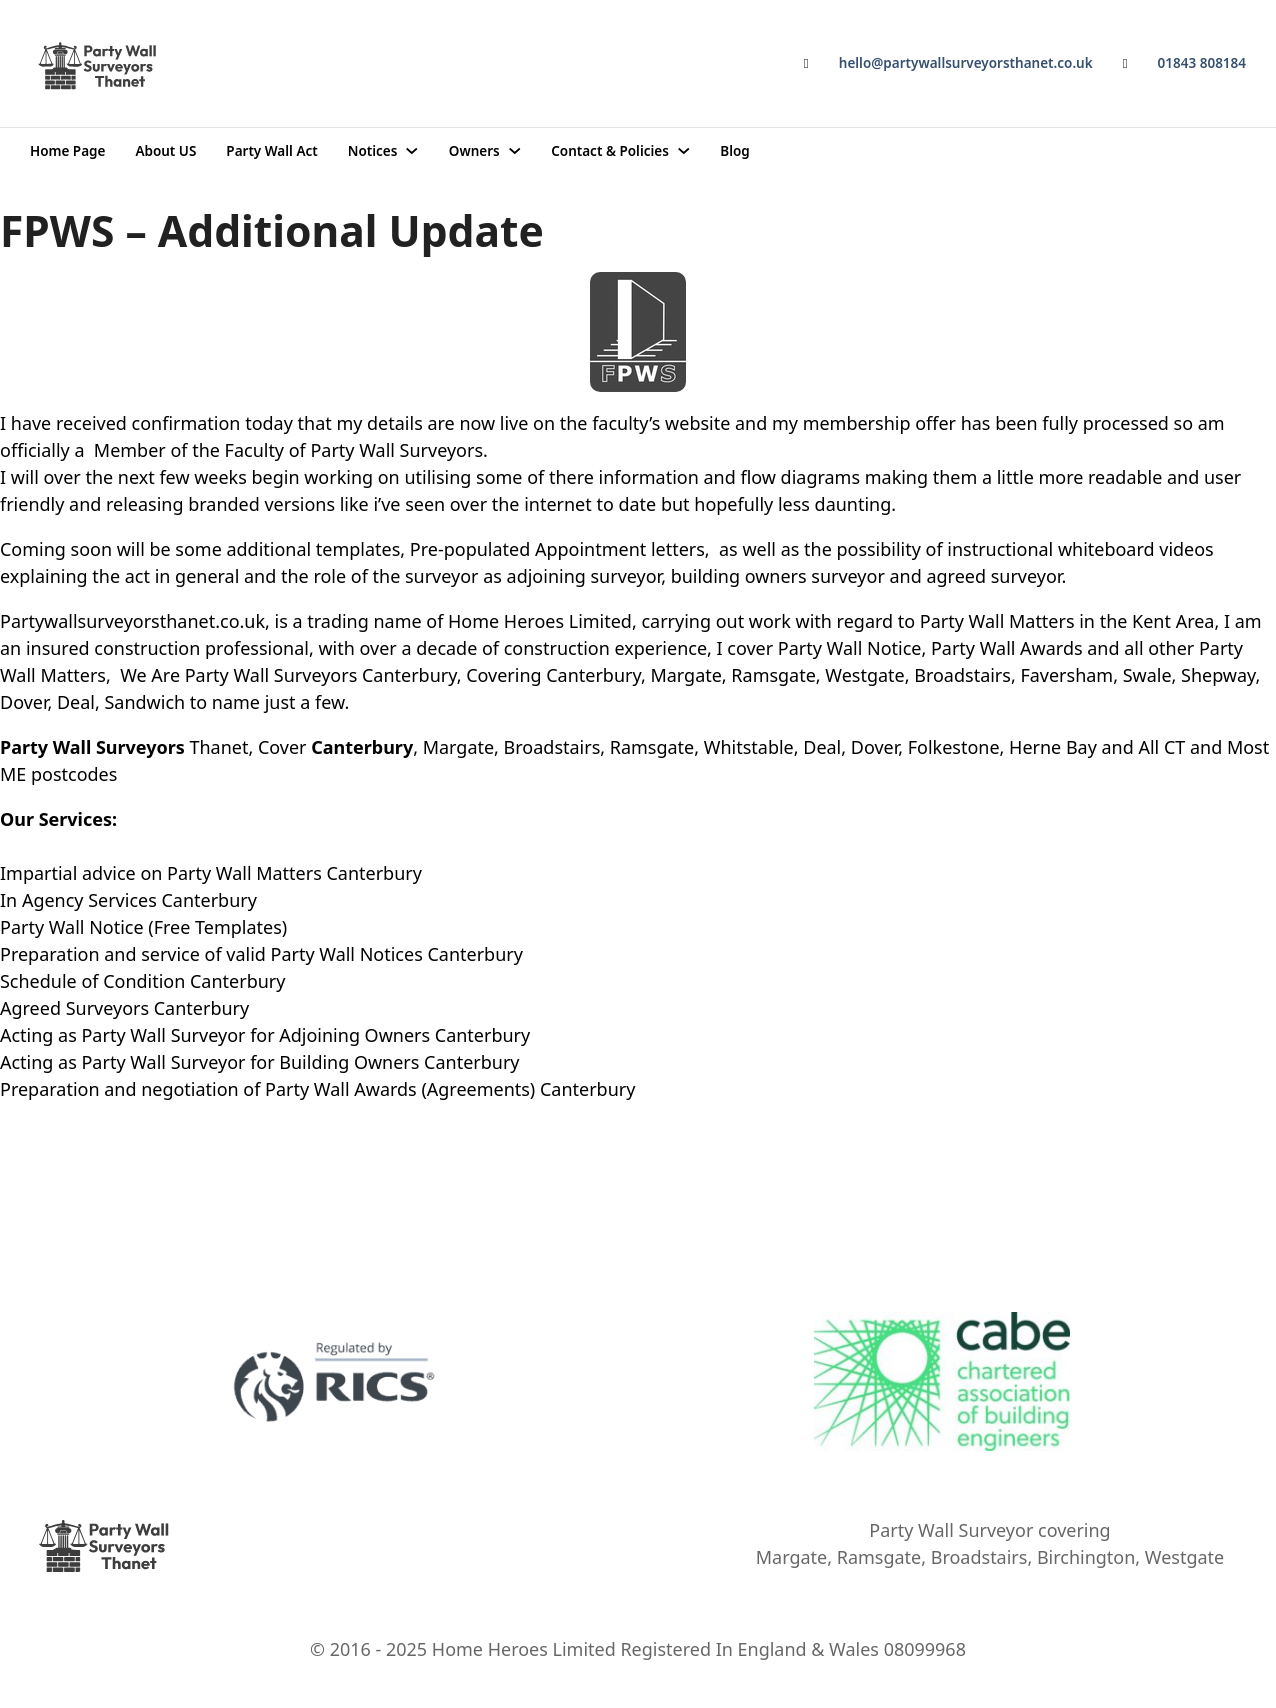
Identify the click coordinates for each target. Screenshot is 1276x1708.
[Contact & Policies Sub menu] (684, 151)
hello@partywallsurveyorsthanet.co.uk (966, 63)
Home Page (67, 151)
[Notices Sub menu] (412, 151)
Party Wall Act (271, 151)
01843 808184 (1202, 63)
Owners (474, 151)
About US (165, 151)
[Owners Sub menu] (515, 151)
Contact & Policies (610, 151)
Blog (735, 151)
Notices (373, 151)
